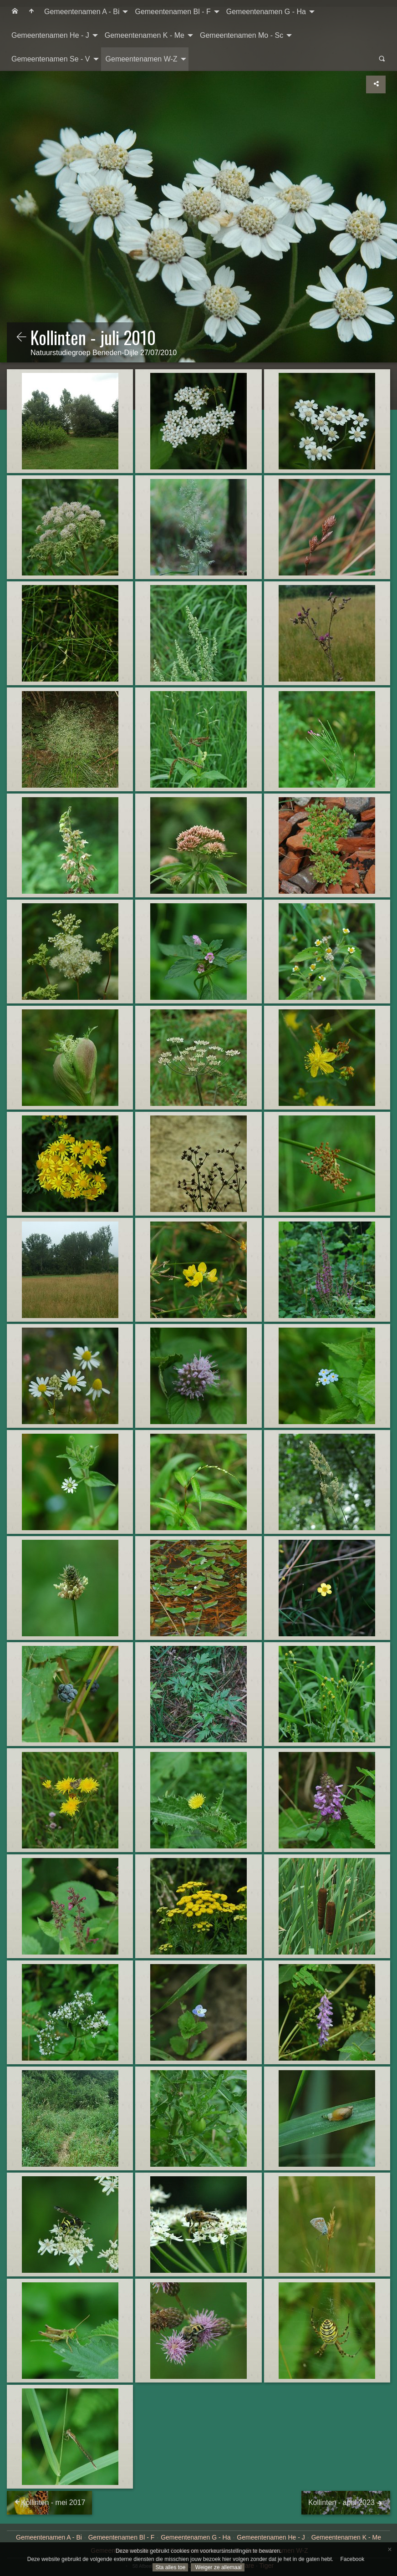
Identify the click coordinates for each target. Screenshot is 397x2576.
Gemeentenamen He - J (50, 35)
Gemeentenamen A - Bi (81, 11)
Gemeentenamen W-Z (142, 59)
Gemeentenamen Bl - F (172, 11)
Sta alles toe (170, 2567)
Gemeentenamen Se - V (50, 59)
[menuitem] (15, 12)
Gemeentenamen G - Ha (266, 11)
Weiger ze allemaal (217, 2567)
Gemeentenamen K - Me (144, 35)
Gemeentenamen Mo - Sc (241, 35)
